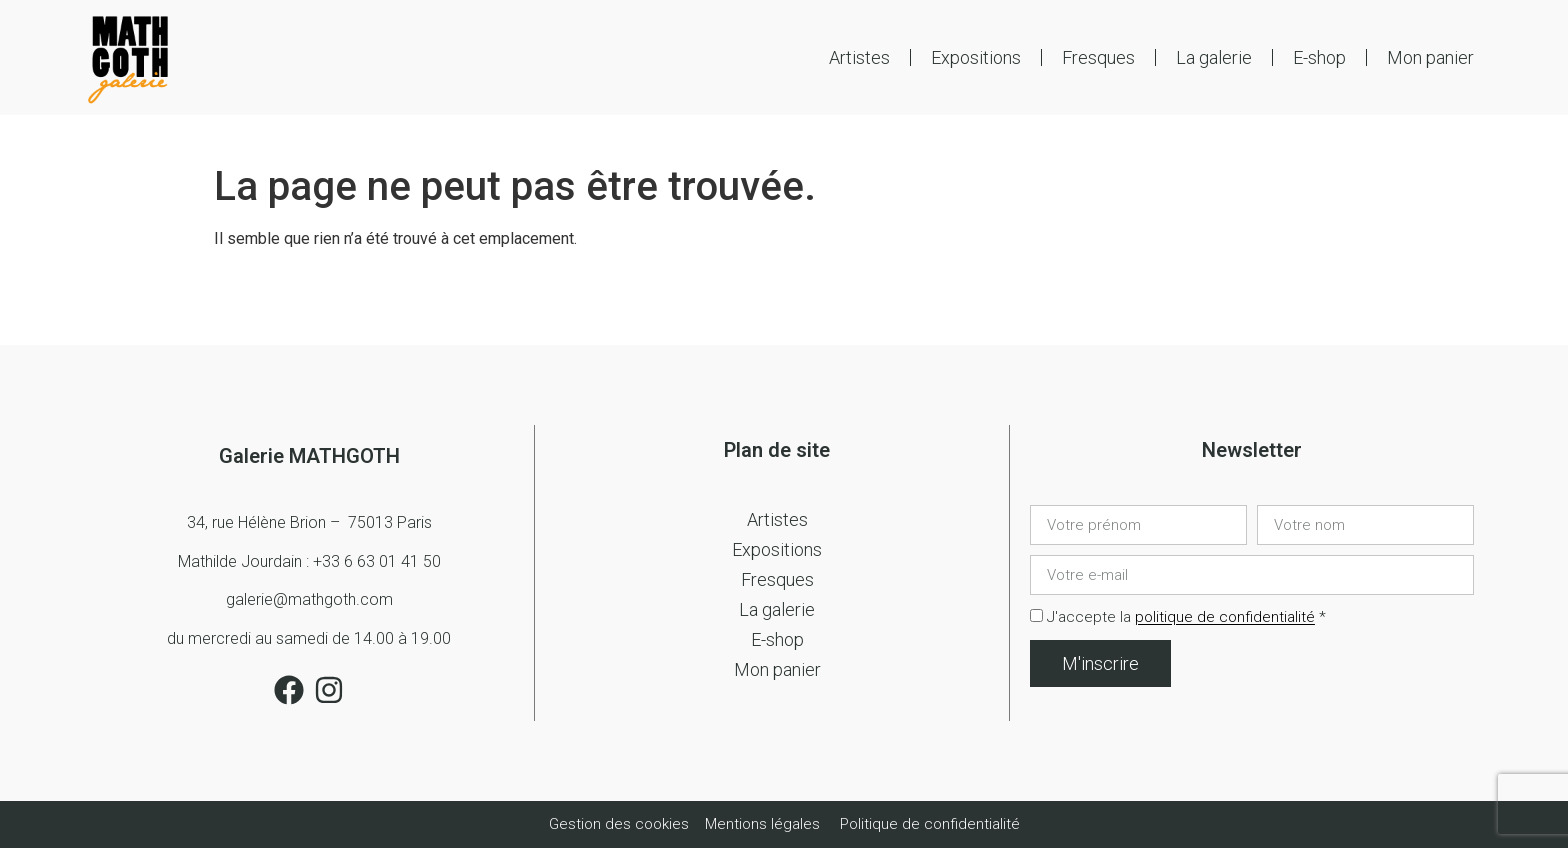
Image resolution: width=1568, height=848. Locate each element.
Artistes (859, 57)
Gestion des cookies (621, 824)
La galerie (1214, 57)
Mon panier (1430, 57)
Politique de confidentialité (930, 824)
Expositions (976, 57)
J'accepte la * (1186, 618)
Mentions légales (762, 824)
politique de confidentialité (1225, 618)
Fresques (1098, 57)
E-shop (1319, 57)
